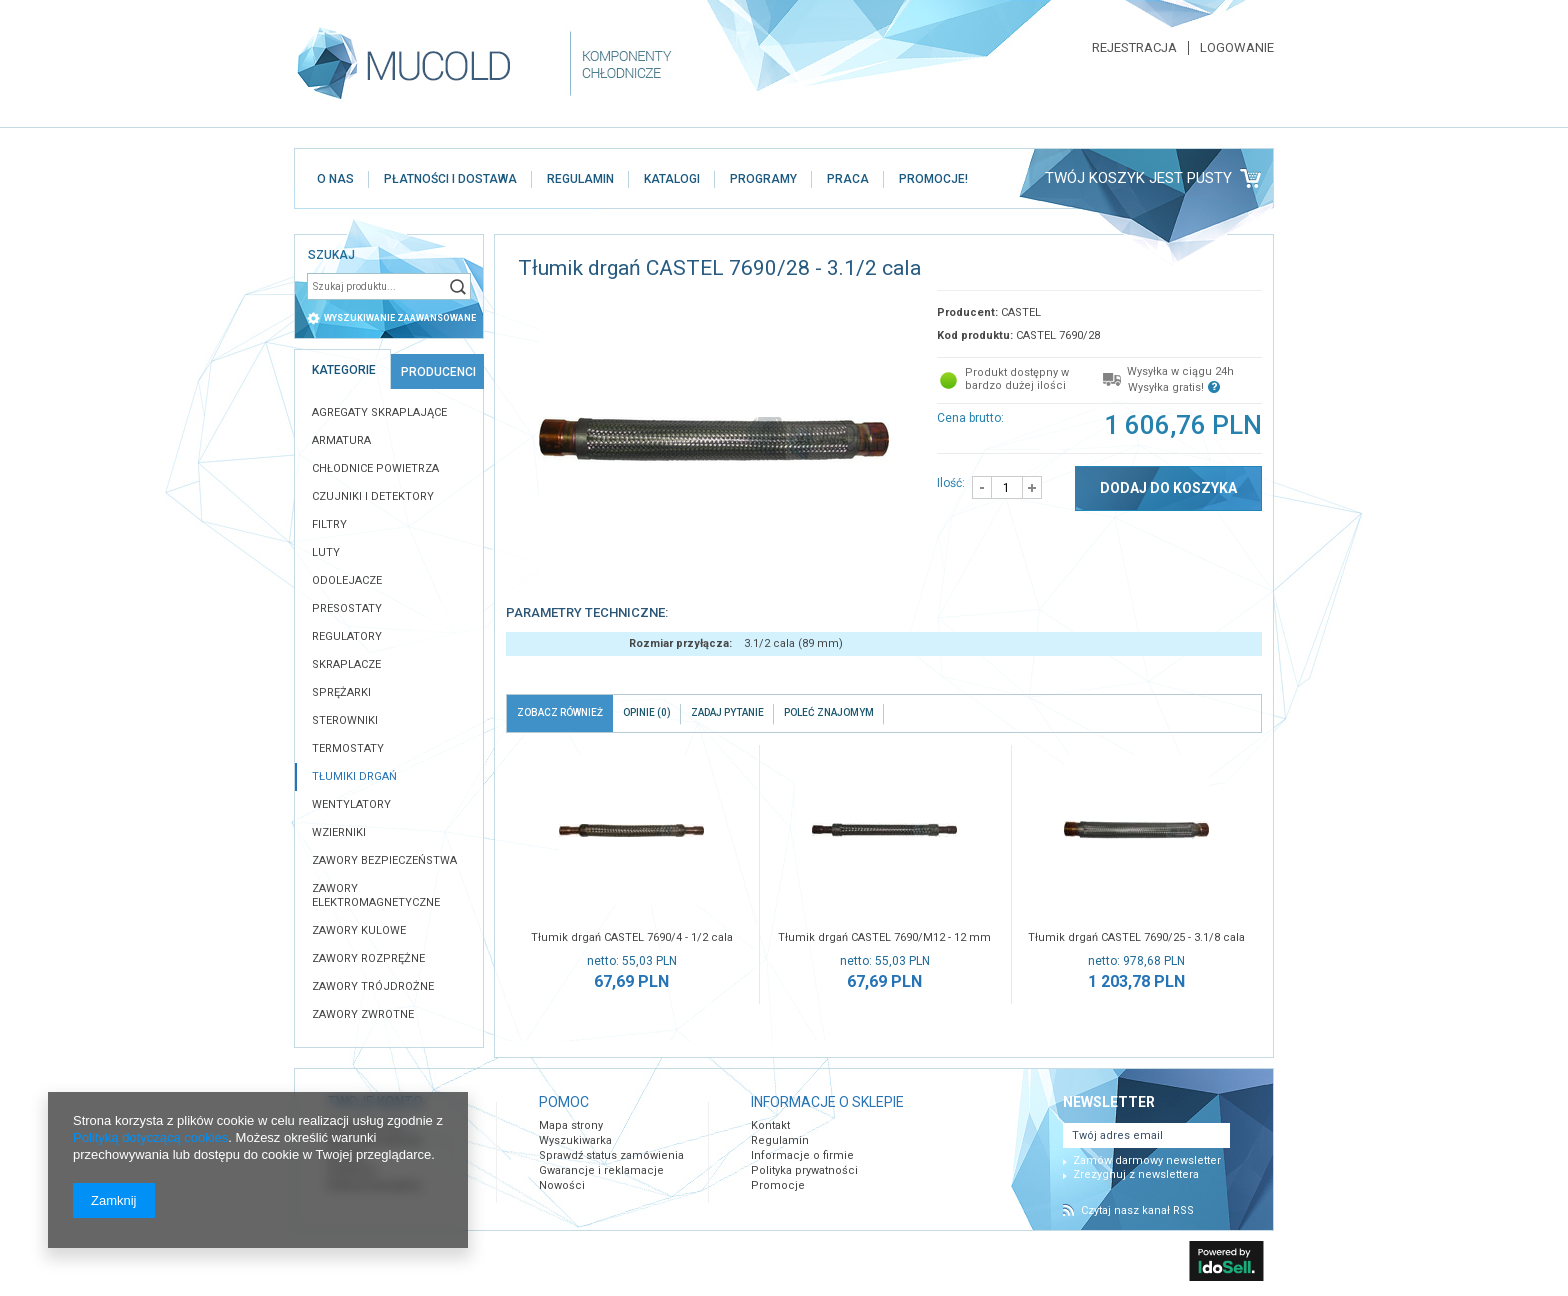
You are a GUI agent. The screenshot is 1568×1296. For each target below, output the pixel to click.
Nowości (562, 1185)
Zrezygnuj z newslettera (1136, 1174)
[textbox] (376, 286)
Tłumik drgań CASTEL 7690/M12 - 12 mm (884, 937)
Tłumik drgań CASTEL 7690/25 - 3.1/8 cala (1136, 937)
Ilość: (951, 483)
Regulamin (780, 1140)
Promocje (778, 1185)
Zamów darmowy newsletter (1147, 1160)
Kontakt (770, 1125)
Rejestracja (1134, 48)
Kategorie (344, 370)
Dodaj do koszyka (1168, 488)
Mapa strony (571, 1125)
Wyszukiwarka (575, 1140)
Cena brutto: (970, 418)
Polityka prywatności (804, 1170)
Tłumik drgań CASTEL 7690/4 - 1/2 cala (632, 937)
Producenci (438, 372)
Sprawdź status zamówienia (611, 1155)
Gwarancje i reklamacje (601, 1170)
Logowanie (1237, 48)
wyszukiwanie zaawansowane (400, 318)
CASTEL (1021, 312)
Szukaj (458, 286)
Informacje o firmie (802, 1155)
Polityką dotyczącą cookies (150, 1137)
